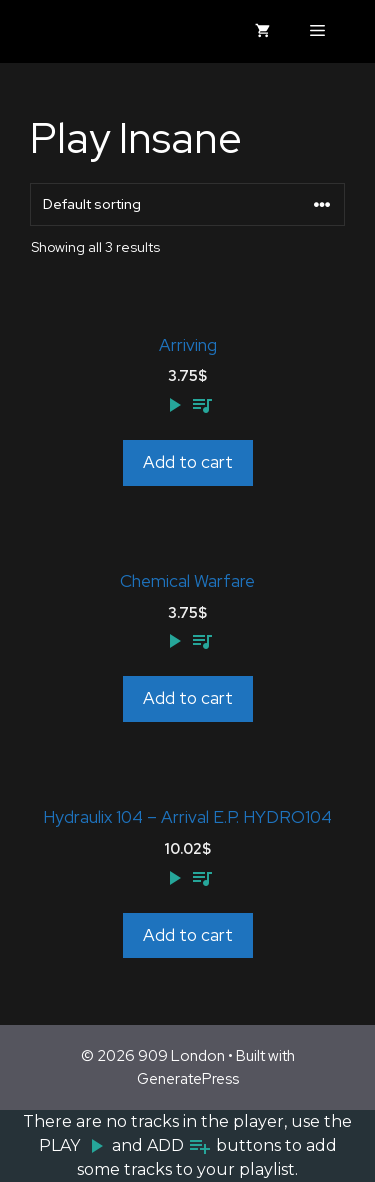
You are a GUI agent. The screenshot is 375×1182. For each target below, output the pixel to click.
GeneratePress (188, 1079)
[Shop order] (187, 204)
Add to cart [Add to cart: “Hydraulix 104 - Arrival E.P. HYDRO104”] (188, 935)
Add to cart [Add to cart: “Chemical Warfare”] (188, 698)
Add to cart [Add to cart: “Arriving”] (188, 462)
